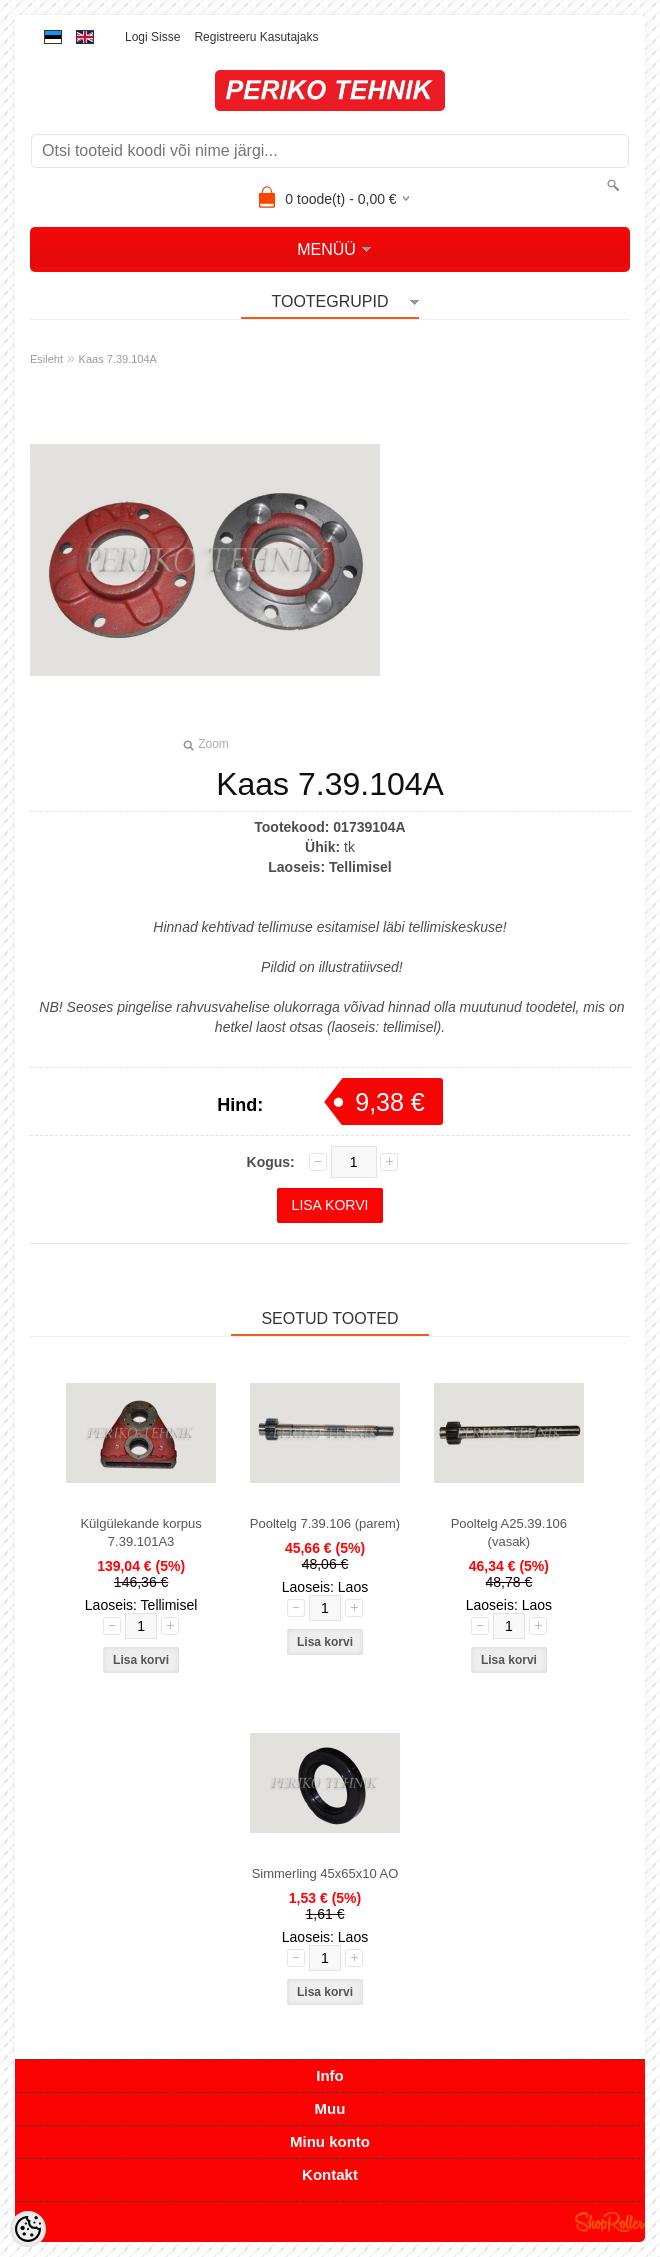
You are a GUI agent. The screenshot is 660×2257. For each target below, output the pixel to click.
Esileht (46, 359)
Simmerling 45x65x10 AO (325, 1873)
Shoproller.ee (610, 2222)
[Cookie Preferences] (28, 2229)
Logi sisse (152, 37)
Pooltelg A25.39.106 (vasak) (509, 1532)
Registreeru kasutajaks (256, 37)
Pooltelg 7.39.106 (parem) (325, 1523)
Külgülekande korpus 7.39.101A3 (140, 1532)
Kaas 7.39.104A (118, 359)
